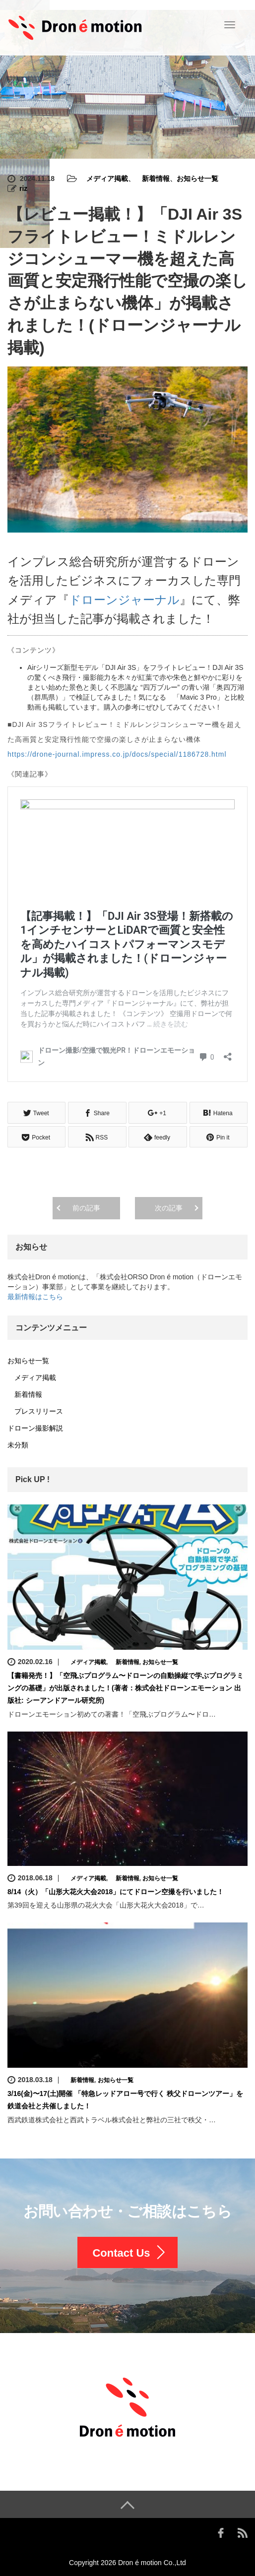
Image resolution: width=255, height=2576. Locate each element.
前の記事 (86, 1206)
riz (23, 188)
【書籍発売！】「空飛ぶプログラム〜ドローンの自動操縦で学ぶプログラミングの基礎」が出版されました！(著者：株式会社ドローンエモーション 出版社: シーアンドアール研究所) (125, 1686)
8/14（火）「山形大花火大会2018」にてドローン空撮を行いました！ (115, 1890)
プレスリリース (35, 1410)
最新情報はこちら (35, 1295)
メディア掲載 (103, 178)
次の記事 (169, 1206)
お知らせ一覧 (197, 178)
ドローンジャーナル (124, 599)
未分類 (17, 1444)
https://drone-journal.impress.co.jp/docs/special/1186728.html (117, 754)
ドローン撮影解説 (35, 1427)
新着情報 (152, 178)
